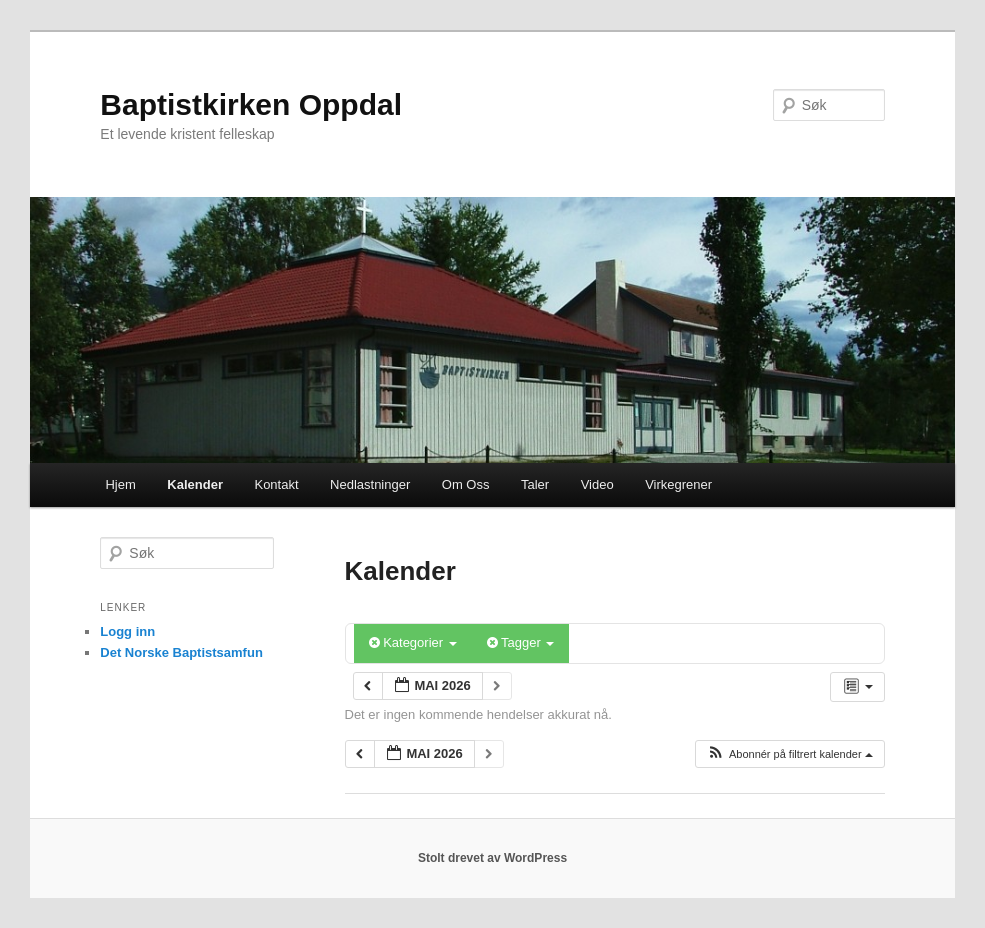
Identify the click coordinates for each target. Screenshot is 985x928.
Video (597, 484)
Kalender (195, 484)
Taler (535, 484)
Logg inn (127, 631)
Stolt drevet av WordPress (492, 858)
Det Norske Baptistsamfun (181, 652)
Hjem (120, 484)
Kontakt (276, 484)
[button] (789, 754)
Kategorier (413, 642)
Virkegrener (678, 484)
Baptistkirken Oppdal (251, 104)
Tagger (521, 642)
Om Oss (466, 484)
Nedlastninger (370, 484)
